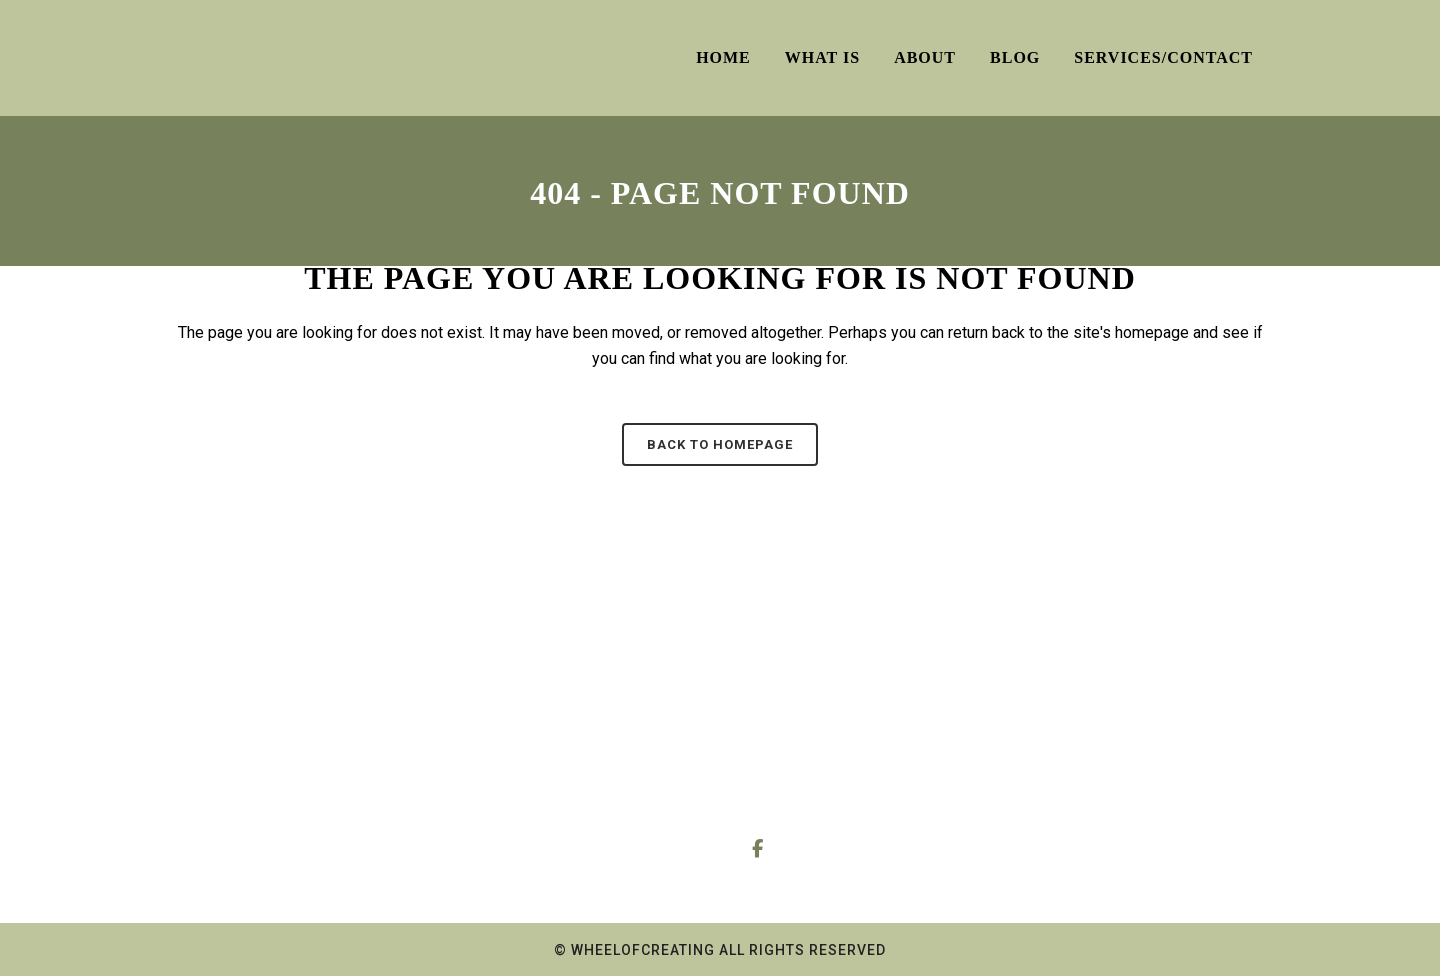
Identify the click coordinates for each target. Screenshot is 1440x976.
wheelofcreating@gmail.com (878, 780)
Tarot (219, 732)
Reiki (219, 810)
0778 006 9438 (870, 734)
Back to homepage (720, 444)
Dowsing (231, 771)
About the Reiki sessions (556, 810)
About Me (509, 732)
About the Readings (540, 771)
